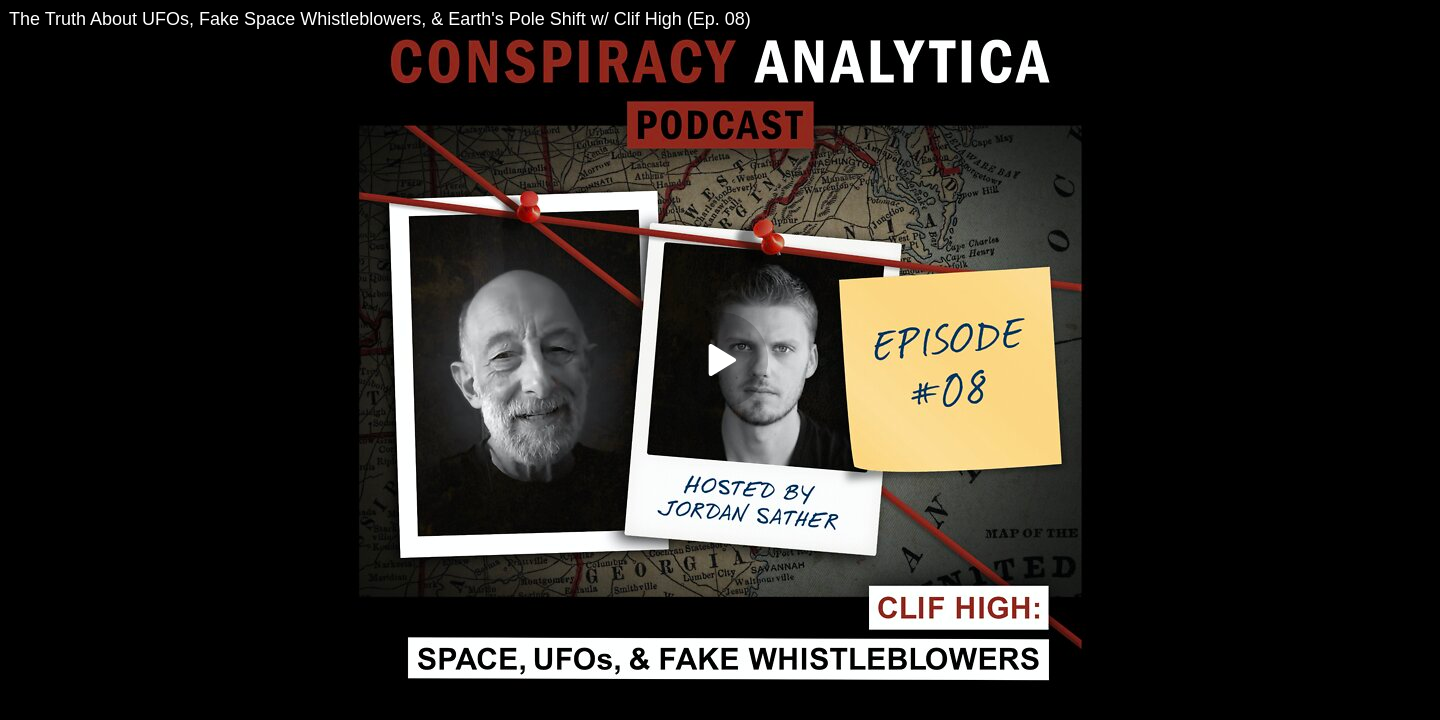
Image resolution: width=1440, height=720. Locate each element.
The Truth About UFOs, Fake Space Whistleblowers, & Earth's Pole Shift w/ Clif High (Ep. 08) (380, 19)
